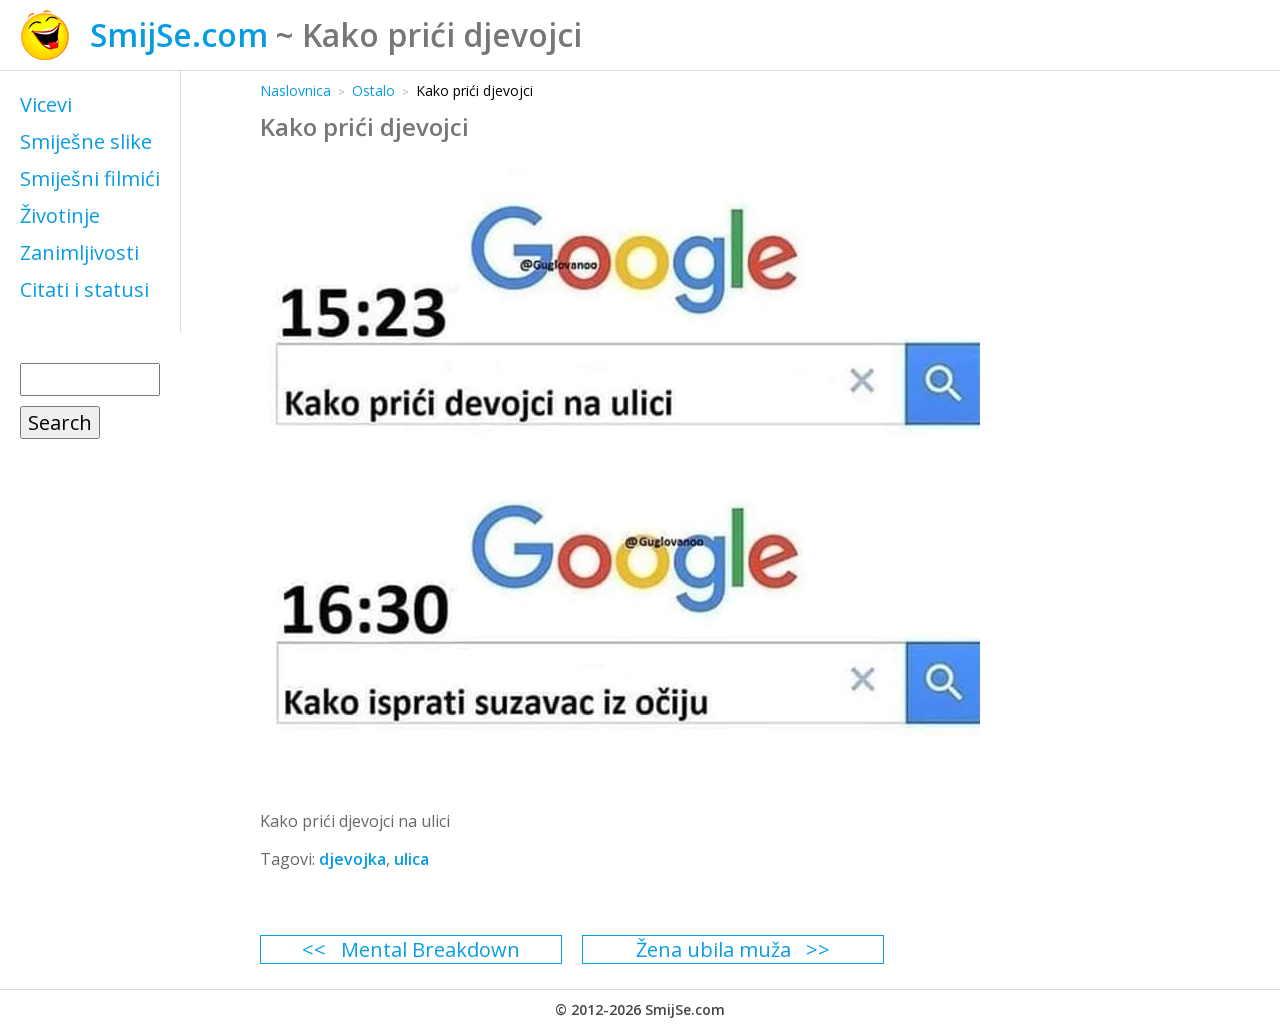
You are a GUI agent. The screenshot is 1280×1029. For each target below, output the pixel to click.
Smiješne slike (86, 141)
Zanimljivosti (79, 252)
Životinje (60, 215)
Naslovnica (295, 90)
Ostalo (373, 90)
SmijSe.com (179, 34)
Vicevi (46, 104)
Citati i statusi (84, 289)
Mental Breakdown (430, 949)
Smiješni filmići (90, 178)
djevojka (352, 859)
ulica (411, 859)
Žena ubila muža (713, 949)
